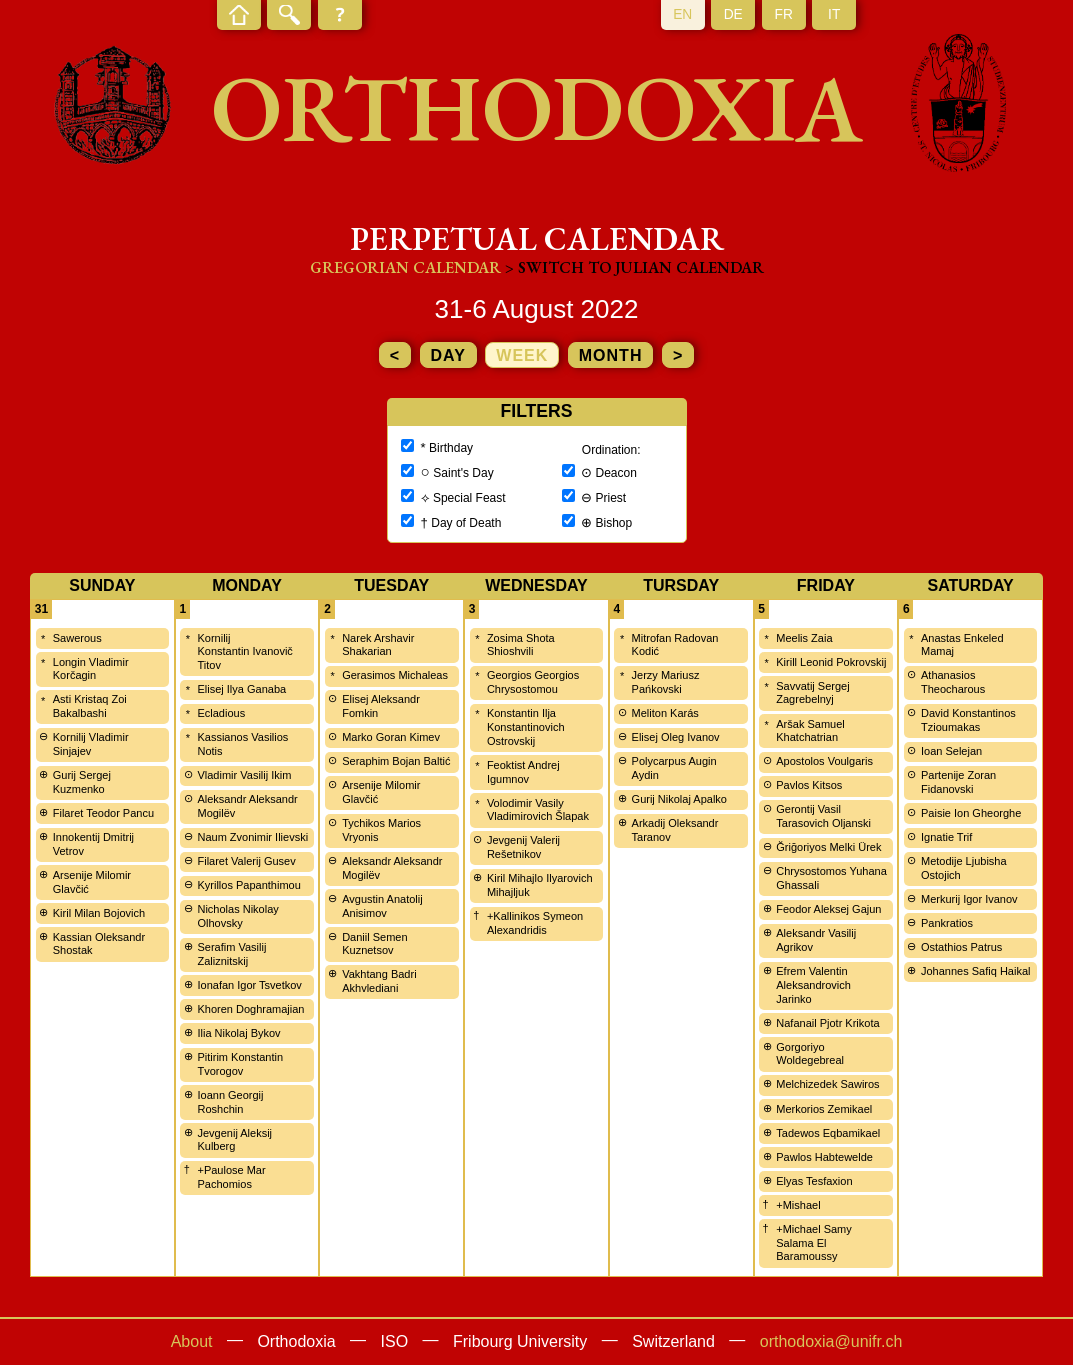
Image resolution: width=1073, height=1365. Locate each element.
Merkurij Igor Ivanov (969, 899)
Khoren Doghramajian (250, 1009)
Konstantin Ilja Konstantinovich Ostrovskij (526, 727)
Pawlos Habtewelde (824, 1157)
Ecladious (221, 713)
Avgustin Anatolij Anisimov (382, 906)
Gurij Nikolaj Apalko (679, 799)
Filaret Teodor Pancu (103, 813)
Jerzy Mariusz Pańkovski (666, 682)
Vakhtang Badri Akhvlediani (379, 981)
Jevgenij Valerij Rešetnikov (523, 847)
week (522, 355)
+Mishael (798, 1205)
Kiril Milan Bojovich (99, 913)
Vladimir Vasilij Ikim (244, 775)
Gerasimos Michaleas (395, 675)
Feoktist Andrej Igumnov (523, 772)
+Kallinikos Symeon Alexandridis (535, 923)
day (448, 355)
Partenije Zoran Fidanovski (958, 782)
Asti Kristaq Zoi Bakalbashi (90, 706)
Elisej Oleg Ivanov (676, 737)
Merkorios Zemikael (824, 1109)
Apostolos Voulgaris (824, 761)
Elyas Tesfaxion (814, 1181)
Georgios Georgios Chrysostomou (533, 682)
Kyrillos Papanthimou (248, 885)
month (611, 355)
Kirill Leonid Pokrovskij (831, 662)
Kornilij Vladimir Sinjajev (91, 744)
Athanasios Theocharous (953, 682)
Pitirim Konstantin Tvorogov (240, 1064)
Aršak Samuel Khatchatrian (810, 731)
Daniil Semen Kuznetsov (374, 944)
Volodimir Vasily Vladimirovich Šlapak (538, 810)
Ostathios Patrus (961, 947)
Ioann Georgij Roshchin (230, 1102)
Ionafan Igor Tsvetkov (249, 985)
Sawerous (77, 638)
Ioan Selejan (951, 751)
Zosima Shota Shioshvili (521, 645)
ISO (395, 1341)
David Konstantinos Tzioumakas (968, 720)
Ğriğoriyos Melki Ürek (828, 847)
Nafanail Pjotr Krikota (827, 1023)
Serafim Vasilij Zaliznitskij (231, 954)
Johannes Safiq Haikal (975, 971)
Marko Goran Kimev (391, 737)
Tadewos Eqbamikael (828, 1133)
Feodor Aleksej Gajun (828, 909)
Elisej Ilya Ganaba (241, 689)
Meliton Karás (665, 713)
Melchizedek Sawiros (827, 1084)
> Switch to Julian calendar (634, 267)
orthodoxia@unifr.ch (831, 1341)
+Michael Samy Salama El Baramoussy (814, 1243)
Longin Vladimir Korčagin (91, 669)
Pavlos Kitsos (809, 785)
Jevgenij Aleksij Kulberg (234, 1140)
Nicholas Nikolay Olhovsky (237, 916)
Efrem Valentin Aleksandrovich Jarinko (813, 985)
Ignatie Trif (946, 837)
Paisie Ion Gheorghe (971, 813)
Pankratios (947, 923)
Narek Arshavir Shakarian (378, 645)
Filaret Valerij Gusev (246, 861)
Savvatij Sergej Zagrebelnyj (812, 693)
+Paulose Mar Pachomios (231, 1177)
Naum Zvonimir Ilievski (252, 837)
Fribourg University (520, 1341)
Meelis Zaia (804, 638)
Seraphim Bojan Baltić (396, 761)
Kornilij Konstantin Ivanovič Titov (244, 652)
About (192, 1341)
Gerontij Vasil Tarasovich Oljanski (823, 816)
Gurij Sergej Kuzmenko (82, 782)
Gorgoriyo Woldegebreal (810, 1054)
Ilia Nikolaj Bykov (238, 1033)
